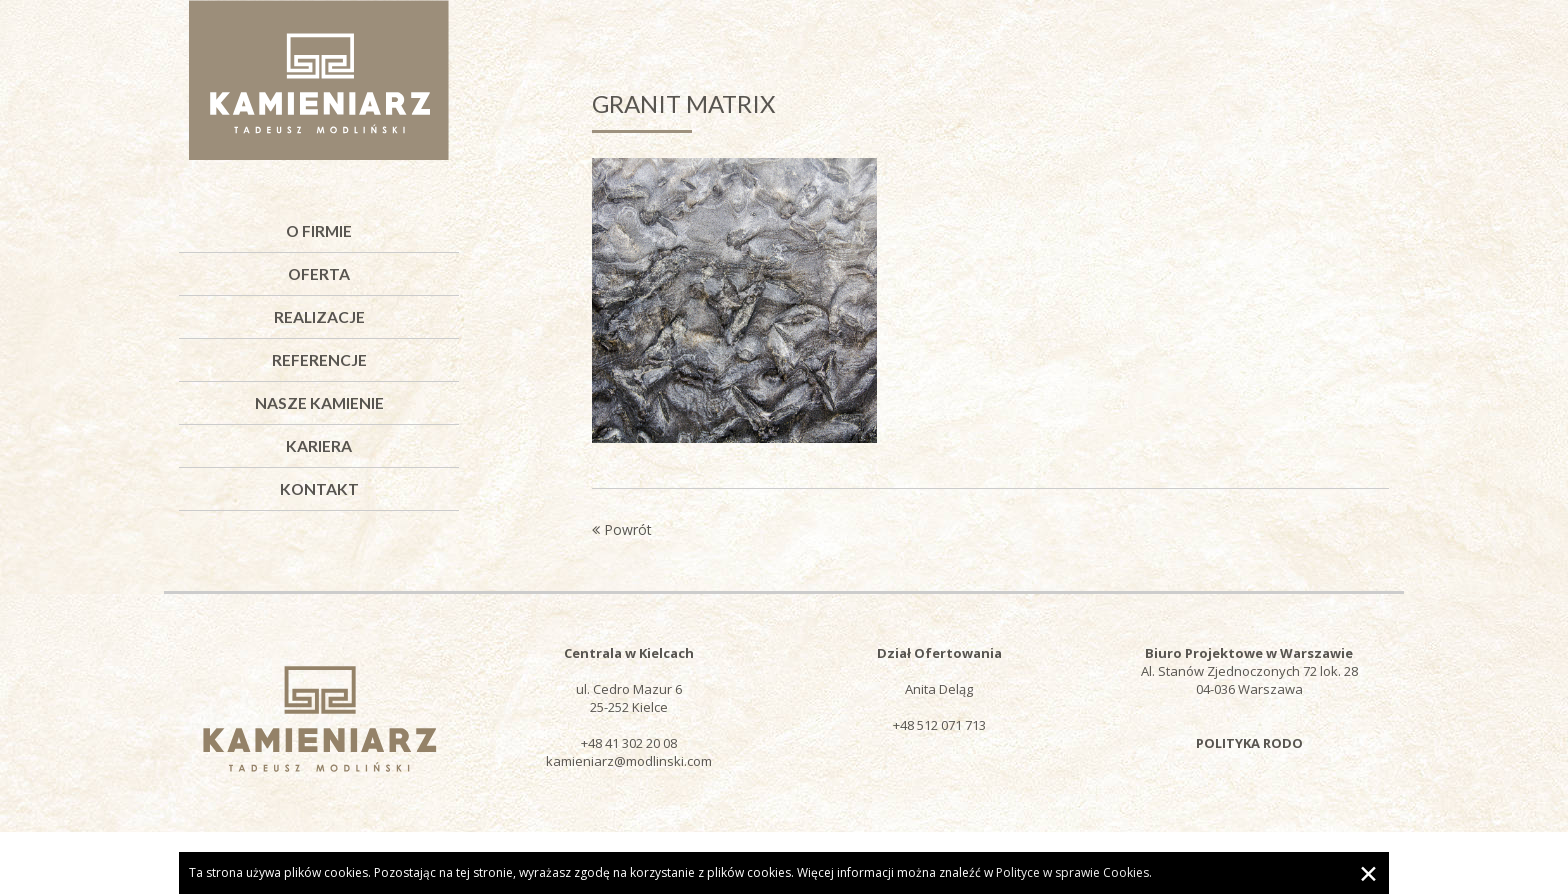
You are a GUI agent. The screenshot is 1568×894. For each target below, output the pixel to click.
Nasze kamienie (319, 403)
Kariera (319, 446)
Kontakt (319, 489)
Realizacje (319, 317)
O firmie (319, 231)
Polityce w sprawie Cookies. (1074, 872)
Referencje (319, 360)
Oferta (319, 274)
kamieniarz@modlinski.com (629, 761)
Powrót (622, 529)
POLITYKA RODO (1249, 743)
